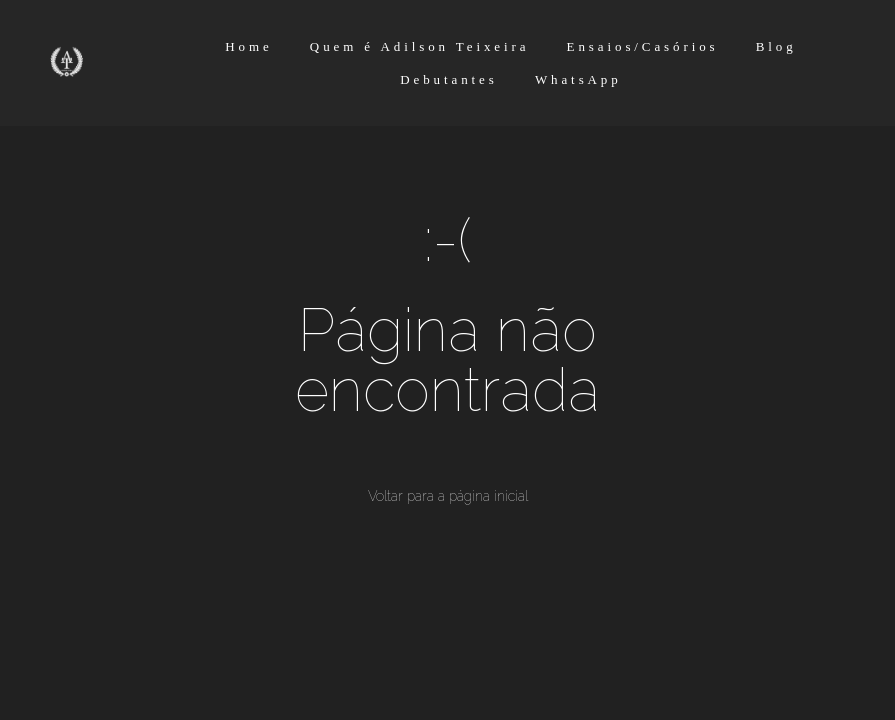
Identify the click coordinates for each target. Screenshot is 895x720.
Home (248, 46)
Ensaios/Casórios (643, 46)
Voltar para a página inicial (448, 496)
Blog (776, 46)
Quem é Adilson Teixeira (420, 46)
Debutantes (448, 79)
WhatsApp (578, 79)
